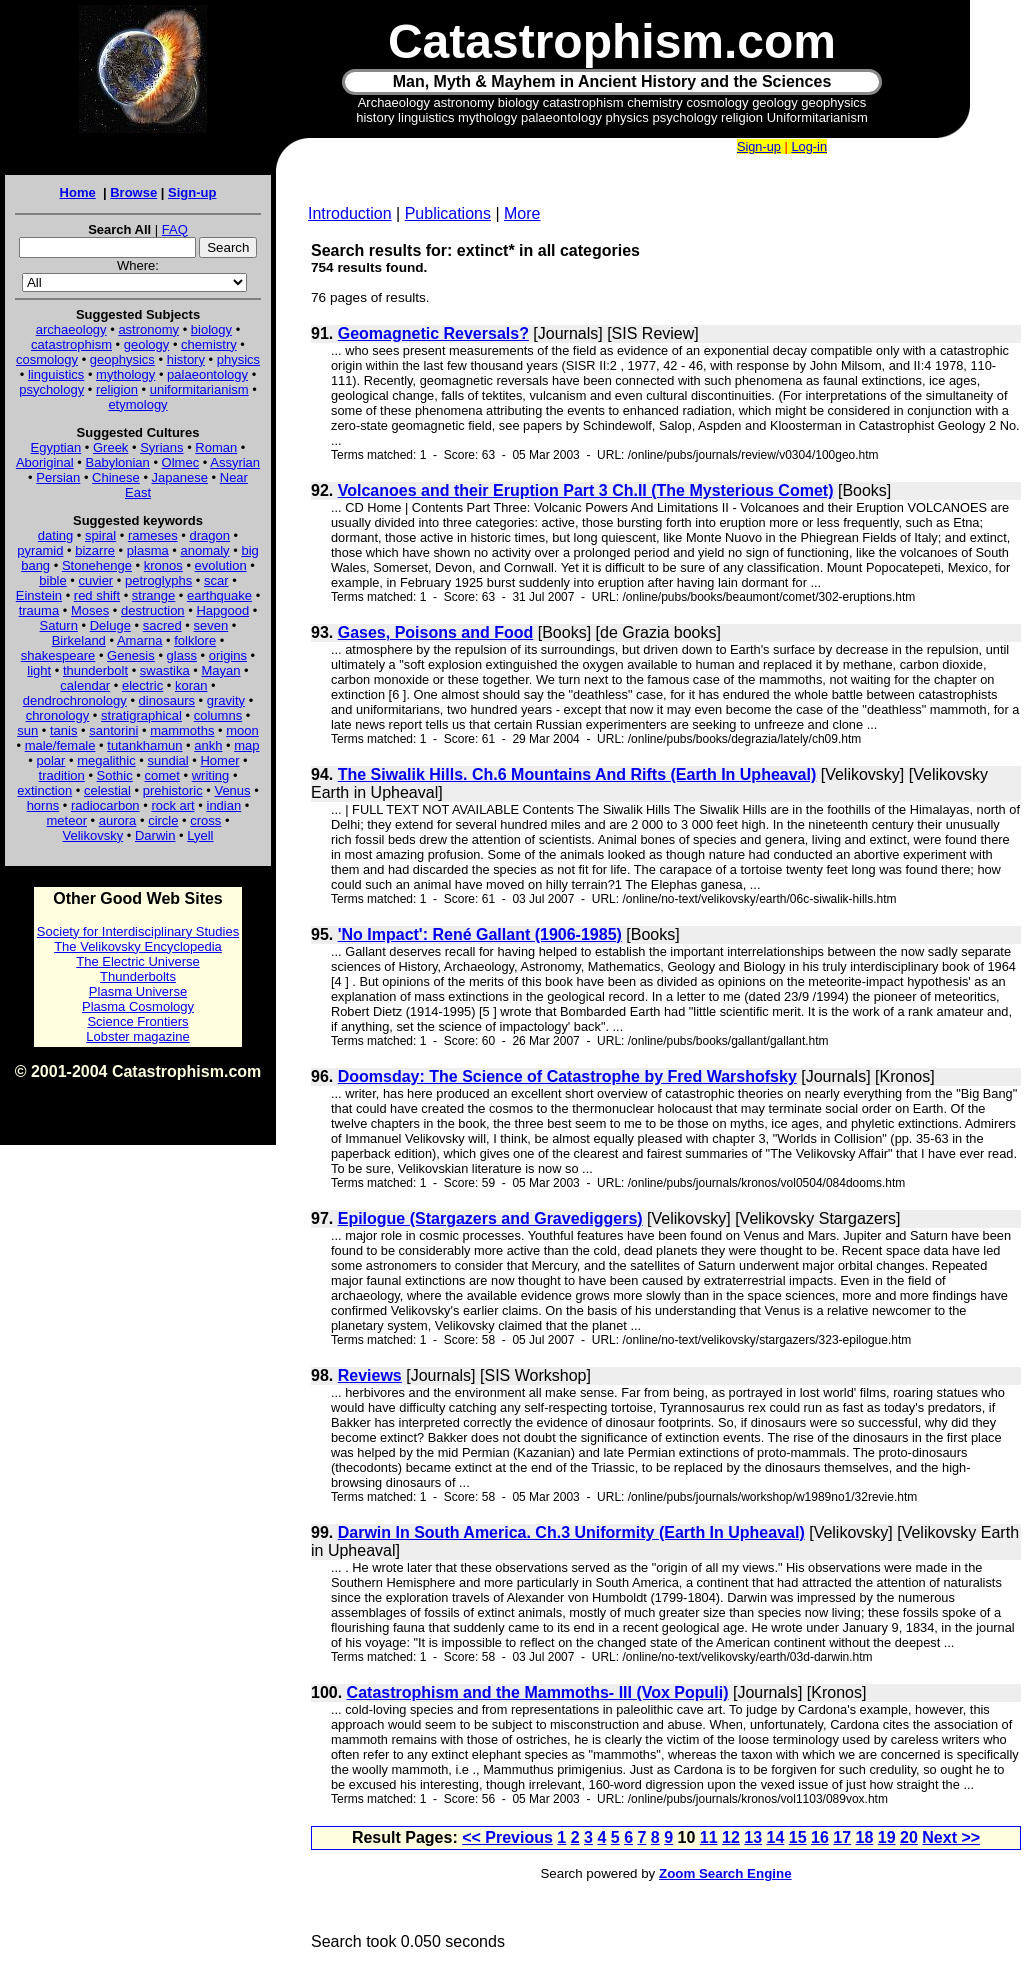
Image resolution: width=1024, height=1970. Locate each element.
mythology (125, 374)
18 (865, 1837)
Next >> (951, 1837)
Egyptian (56, 447)
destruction (153, 610)
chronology (58, 715)
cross (205, 820)
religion (117, 389)
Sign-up (192, 192)
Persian (58, 477)
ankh (208, 745)
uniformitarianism (199, 389)
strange (153, 595)
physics (238, 359)
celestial (107, 790)
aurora (118, 820)
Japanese (180, 477)
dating (55, 535)
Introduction (350, 213)
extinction (44, 790)
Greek (110, 447)
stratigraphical (141, 715)
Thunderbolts (138, 976)
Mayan (220, 670)
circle (163, 820)
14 (776, 1837)
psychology (51, 389)
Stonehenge (97, 565)
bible (52, 580)
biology (211, 329)
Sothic (115, 775)
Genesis (131, 655)
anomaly (204, 550)
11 (709, 1837)
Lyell (200, 835)
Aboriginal (45, 462)
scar (216, 580)
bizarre (95, 550)
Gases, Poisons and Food (436, 632)
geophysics (122, 359)
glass (182, 655)
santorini (113, 730)
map (246, 745)
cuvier (96, 580)
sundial (168, 760)
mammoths (182, 730)
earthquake (219, 595)
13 (753, 1837)
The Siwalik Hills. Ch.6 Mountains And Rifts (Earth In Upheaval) (577, 774)
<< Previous (507, 1837)
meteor (67, 820)
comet (162, 775)
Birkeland (79, 640)
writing (211, 775)
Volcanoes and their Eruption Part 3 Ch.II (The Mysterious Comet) (586, 490)
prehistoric (173, 790)
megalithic (106, 760)
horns (43, 805)
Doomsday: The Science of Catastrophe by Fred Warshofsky (567, 1076)
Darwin (155, 835)
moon (242, 730)
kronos (163, 565)
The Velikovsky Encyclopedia (138, 946)
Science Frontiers (137, 1021)
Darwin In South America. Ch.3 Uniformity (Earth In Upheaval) (571, 1532)
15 (798, 1837)
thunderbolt (95, 670)
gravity (226, 700)
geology (147, 344)
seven (211, 625)
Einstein (39, 595)
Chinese (116, 477)
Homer (219, 760)
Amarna (140, 640)
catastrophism (71, 344)
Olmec (181, 462)
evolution (221, 565)
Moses (90, 610)
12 (731, 1837)
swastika (165, 670)
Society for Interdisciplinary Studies (138, 931)
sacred (162, 625)
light (39, 670)
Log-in (809, 146)
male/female (60, 745)
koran (191, 685)
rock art (172, 805)
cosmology (47, 359)
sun (27, 730)
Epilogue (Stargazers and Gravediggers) (490, 1218)
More (522, 213)
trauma (39, 610)
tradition (62, 775)
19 (887, 1837)
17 (842, 1837)
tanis (63, 730)
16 (820, 1837)
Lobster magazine (137, 1036)
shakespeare (58, 655)
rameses (153, 535)
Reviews (370, 1375)
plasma (148, 550)
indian (224, 805)
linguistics (56, 374)
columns (218, 715)
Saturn (59, 625)
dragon (210, 535)
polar (50, 760)
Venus (232, 790)
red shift (97, 595)
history (186, 359)
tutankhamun (144, 745)
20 (909, 1837)
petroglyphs (158, 580)
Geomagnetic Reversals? (433, 333)
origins (228, 655)
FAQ (175, 229)
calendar (85, 685)
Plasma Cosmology (138, 1006)
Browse (133, 192)
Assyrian (235, 462)
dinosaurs (167, 700)
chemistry (209, 344)
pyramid (40, 550)
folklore (195, 640)
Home (78, 192)
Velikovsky (93, 835)
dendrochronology (75, 700)
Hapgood (222, 610)
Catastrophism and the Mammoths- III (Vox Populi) (538, 1692)
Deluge (110, 625)
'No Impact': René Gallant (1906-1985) (480, 934)
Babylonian (118, 462)
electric (142, 685)
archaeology (71, 329)
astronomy (148, 329)
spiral (100, 535)
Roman (216, 447)
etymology (137, 404)
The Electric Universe (138, 961)
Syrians (161, 447)
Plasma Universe (138, 991)
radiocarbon (105, 805)
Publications (448, 213)
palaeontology (207, 374)
